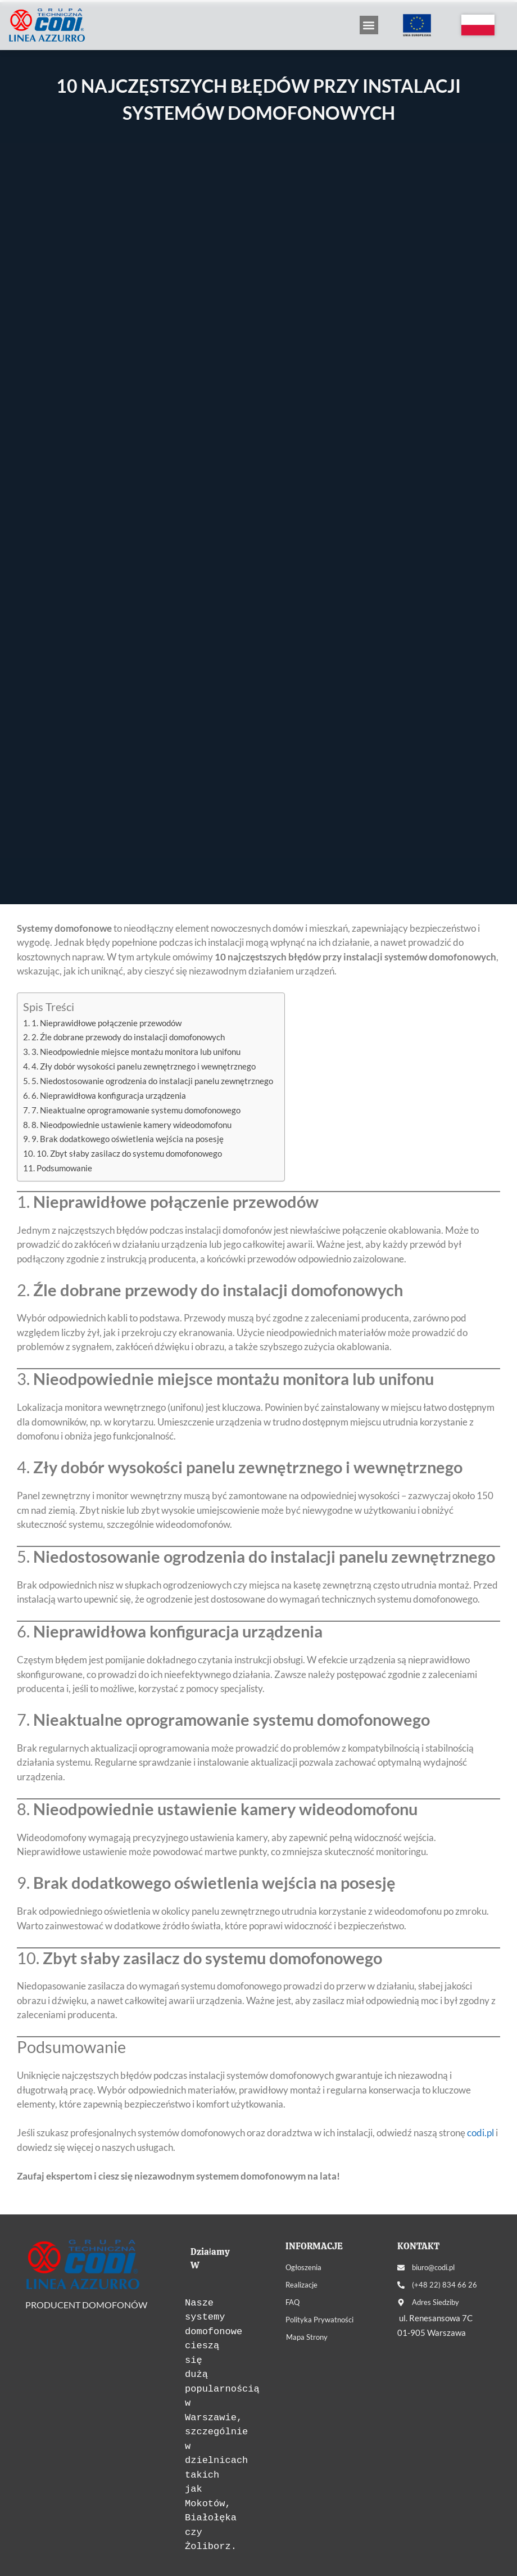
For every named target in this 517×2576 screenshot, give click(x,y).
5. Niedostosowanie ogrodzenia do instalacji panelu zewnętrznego (152, 1081)
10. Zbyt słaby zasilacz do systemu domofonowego (129, 1153)
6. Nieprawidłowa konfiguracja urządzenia (108, 1095)
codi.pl (480, 2133)
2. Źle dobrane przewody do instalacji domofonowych (128, 1037)
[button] (369, 25)
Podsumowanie (64, 1168)
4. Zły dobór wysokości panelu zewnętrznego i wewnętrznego (143, 1066)
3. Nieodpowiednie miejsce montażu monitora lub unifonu (136, 1051)
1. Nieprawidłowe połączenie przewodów (106, 1023)
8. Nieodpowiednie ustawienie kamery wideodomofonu (131, 1125)
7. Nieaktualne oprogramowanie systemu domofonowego (136, 1110)
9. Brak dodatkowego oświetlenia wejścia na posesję (127, 1139)
